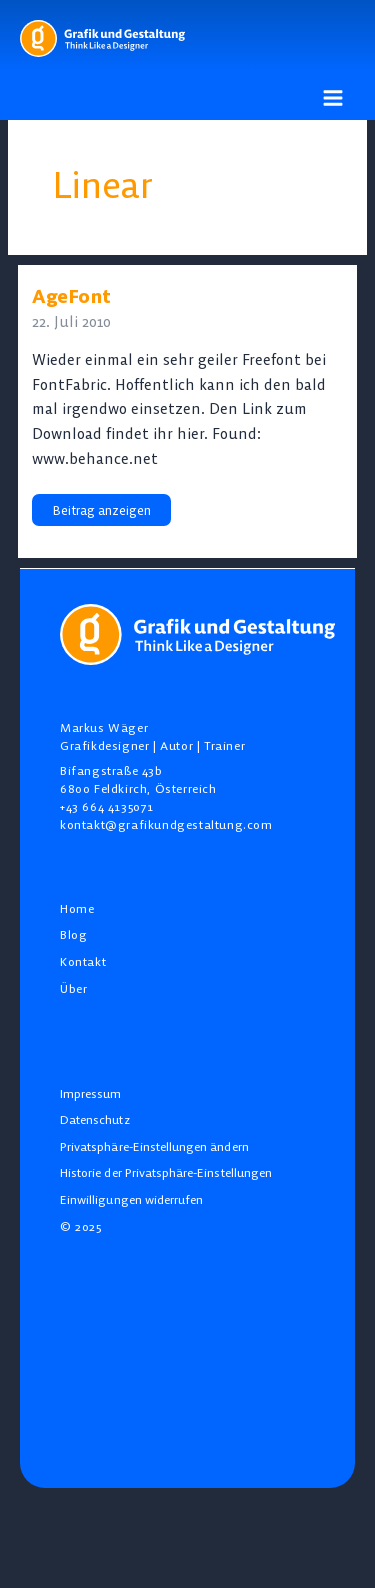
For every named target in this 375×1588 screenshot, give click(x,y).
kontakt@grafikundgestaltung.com (166, 824)
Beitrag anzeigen (101, 509)
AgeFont (71, 296)
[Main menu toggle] (333, 98)
